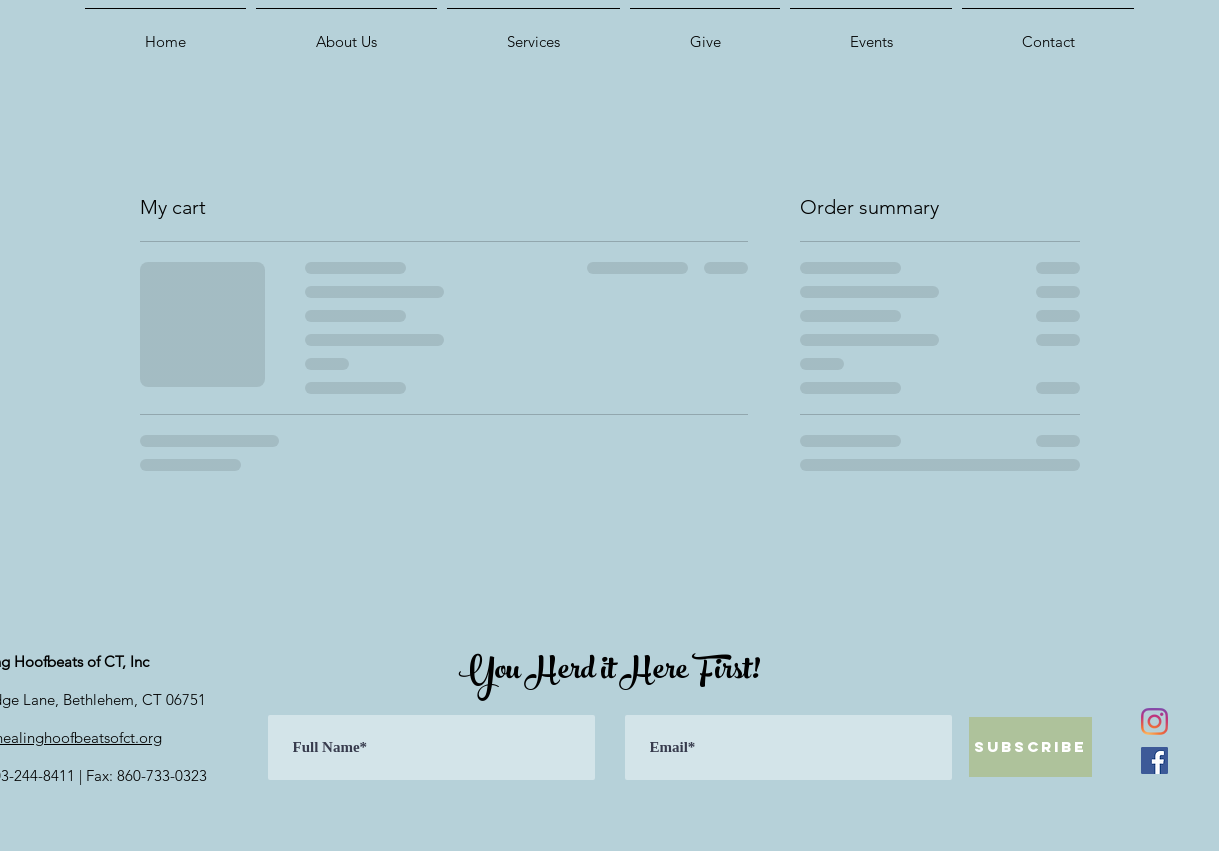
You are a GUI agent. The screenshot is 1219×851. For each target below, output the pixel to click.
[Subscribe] (1030, 747)
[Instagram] (1154, 721)
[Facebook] (1154, 760)
